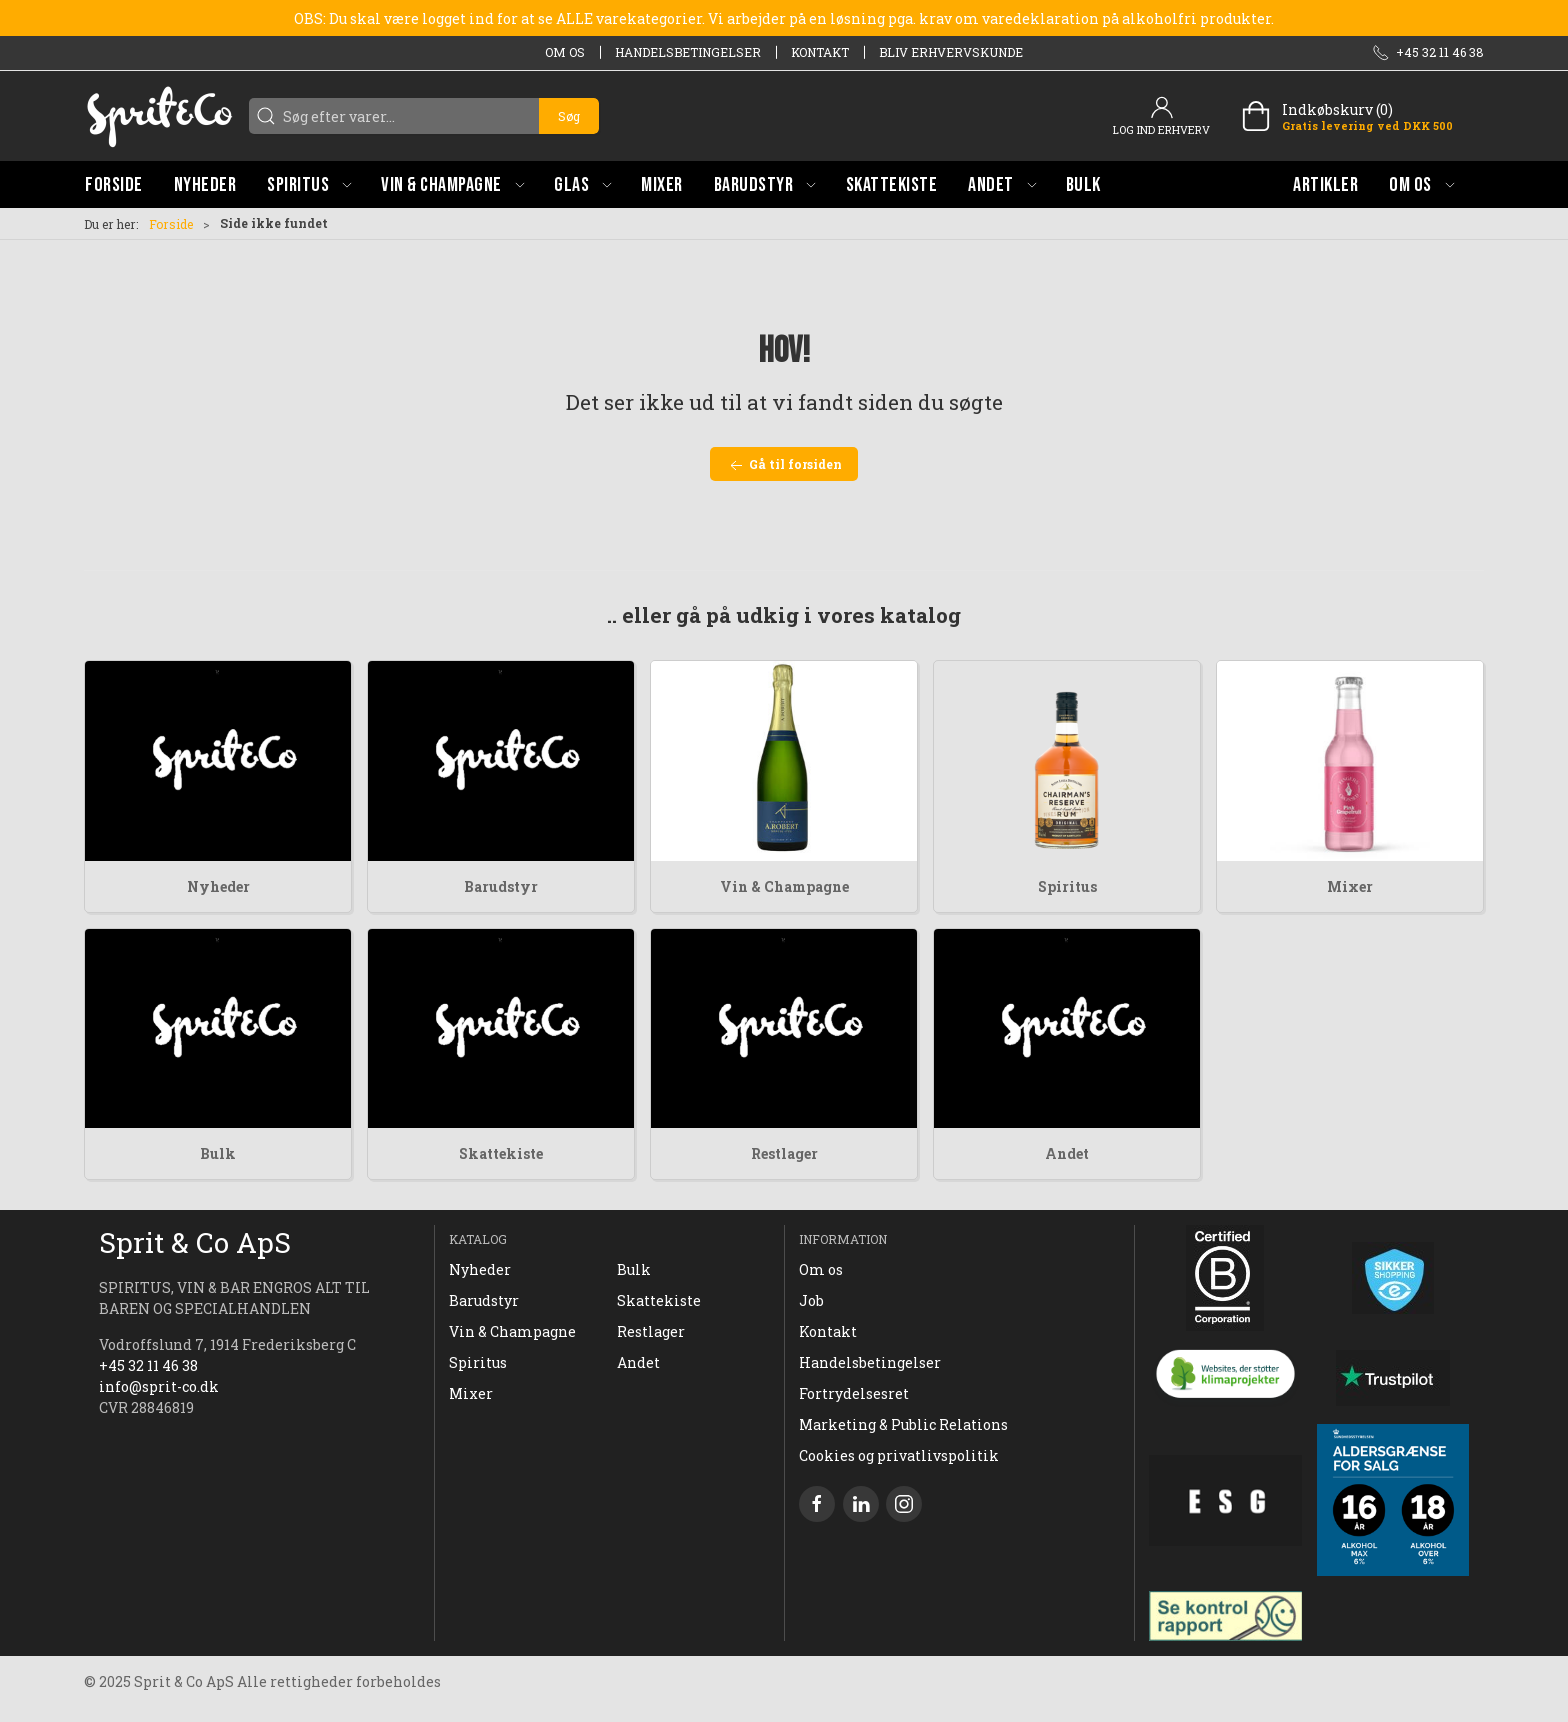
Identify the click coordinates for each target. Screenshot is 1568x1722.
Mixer (1350, 886)
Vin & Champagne (784, 886)
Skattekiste (501, 1153)
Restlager (784, 1153)
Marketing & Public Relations (903, 1424)
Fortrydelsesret (854, 1393)
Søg (569, 116)
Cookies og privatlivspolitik (899, 1455)
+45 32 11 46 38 (148, 1365)
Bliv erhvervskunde (951, 52)
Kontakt (820, 52)
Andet (1067, 1153)
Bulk (218, 1153)
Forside (171, 224)
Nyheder (218, 886)
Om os (565, 52)
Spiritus (1067, 886)
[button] (309, 184)
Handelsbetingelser (688, 52)
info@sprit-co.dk (159, 1386)
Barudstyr (501, 886)
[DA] (159, 116)
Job (811, 1300)
